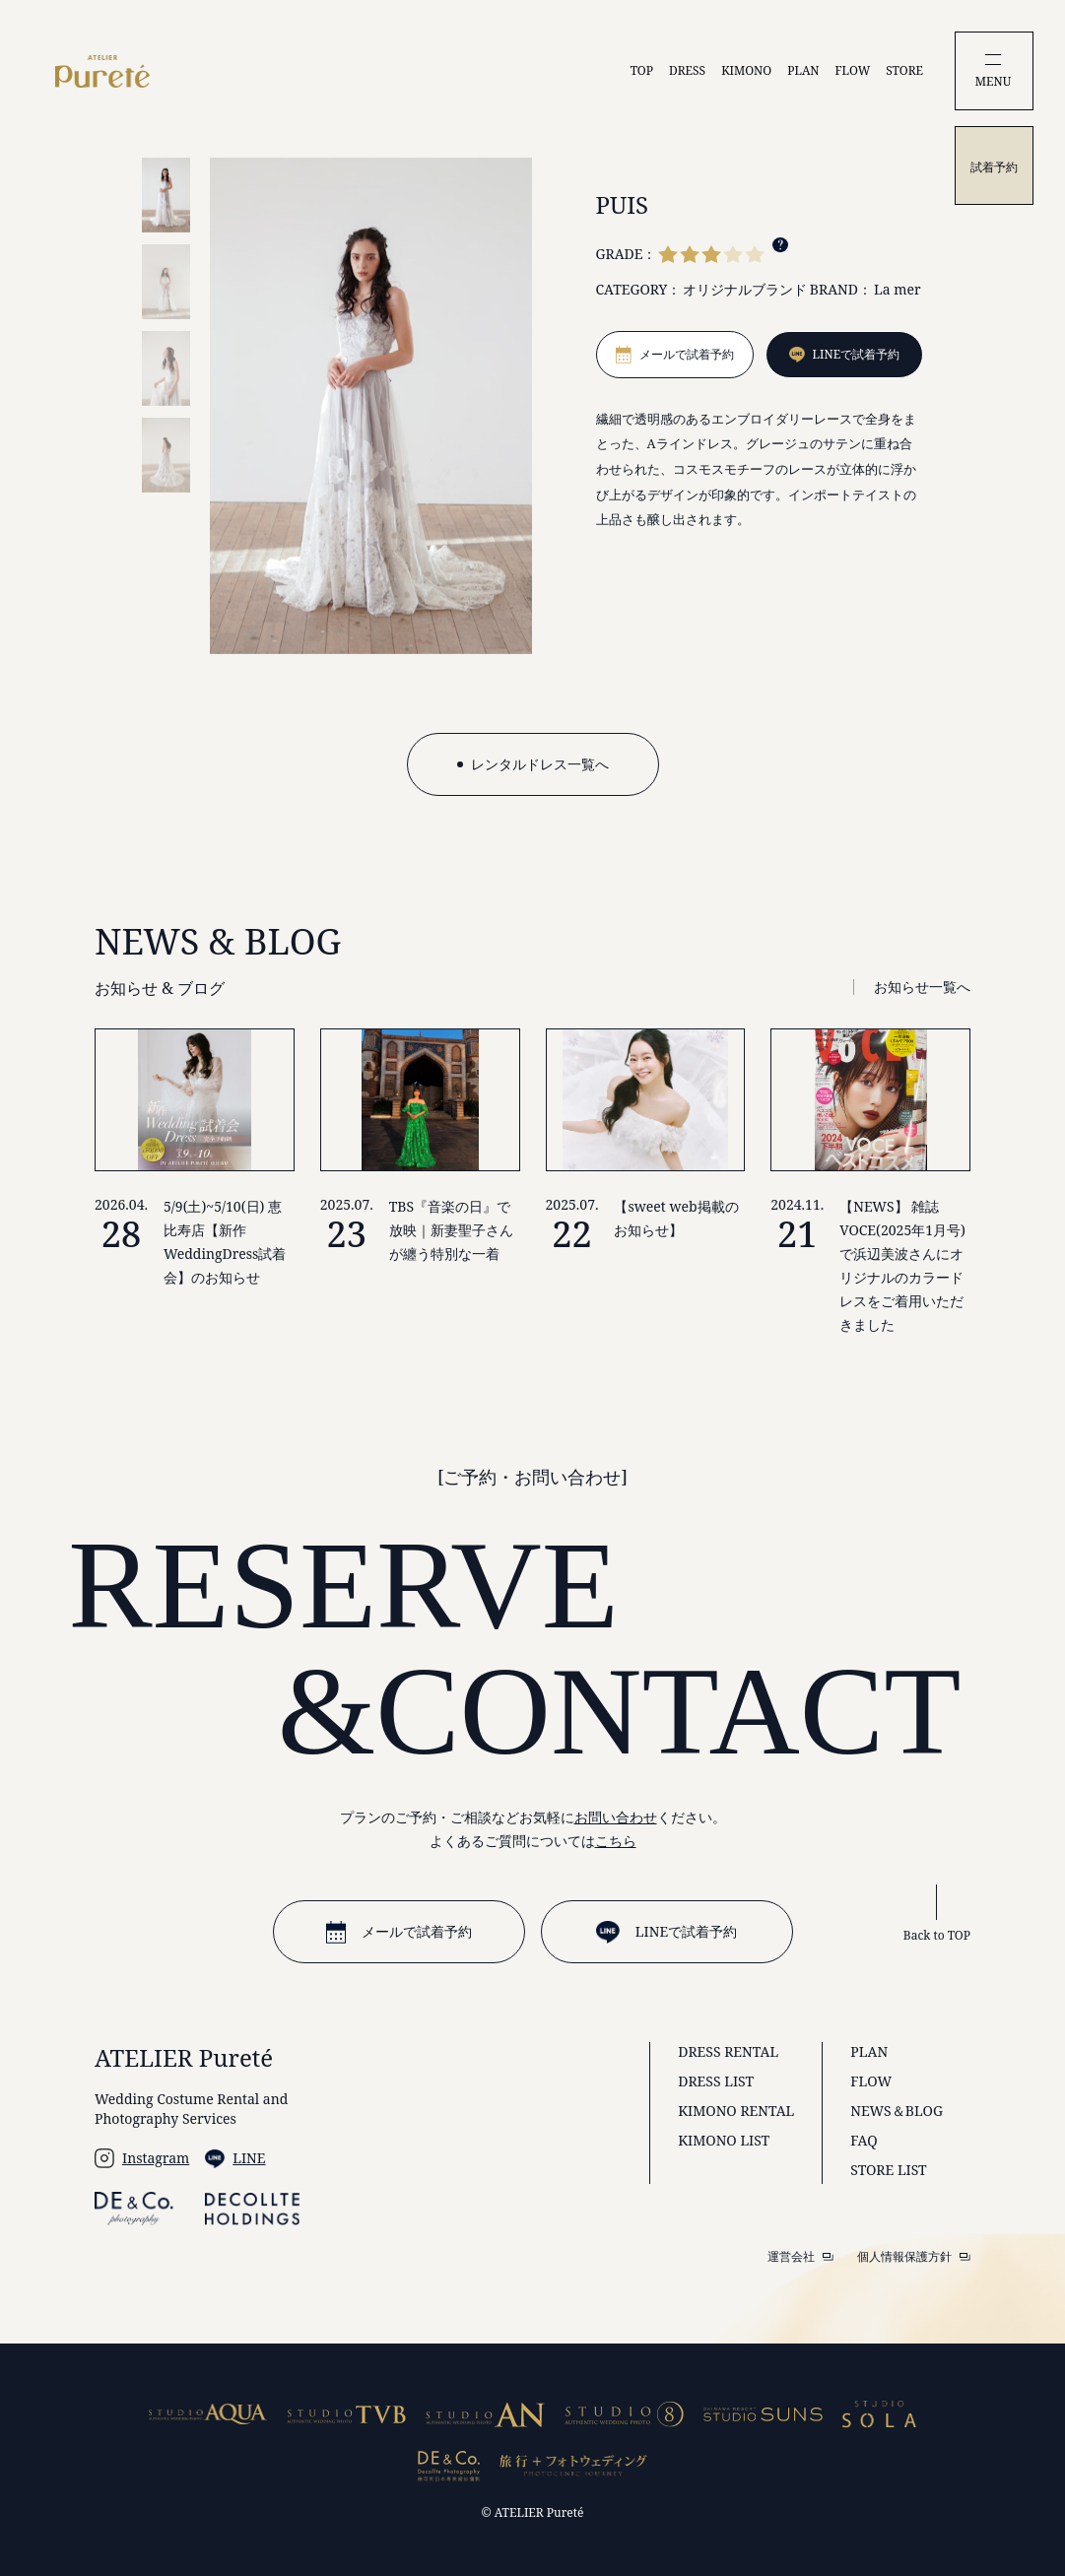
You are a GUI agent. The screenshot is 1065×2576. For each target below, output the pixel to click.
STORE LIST (888, 2169)
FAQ (863, 2140)
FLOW (853, 70)
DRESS (687, 70)
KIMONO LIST (723, 2140)
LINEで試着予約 (666, 1932)
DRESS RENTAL (728, 2051)
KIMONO (746, 70)
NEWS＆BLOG (896, 2110)
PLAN (803, 70)
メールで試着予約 (399, 1932)
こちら (615, 1840)
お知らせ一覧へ (922, 986)
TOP (642, 70)
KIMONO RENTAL (736, 2110)
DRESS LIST (716, 2081)
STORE (904, 70)
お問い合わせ (615, 1817)
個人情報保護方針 (913, 2257)
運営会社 (800, 2257)
